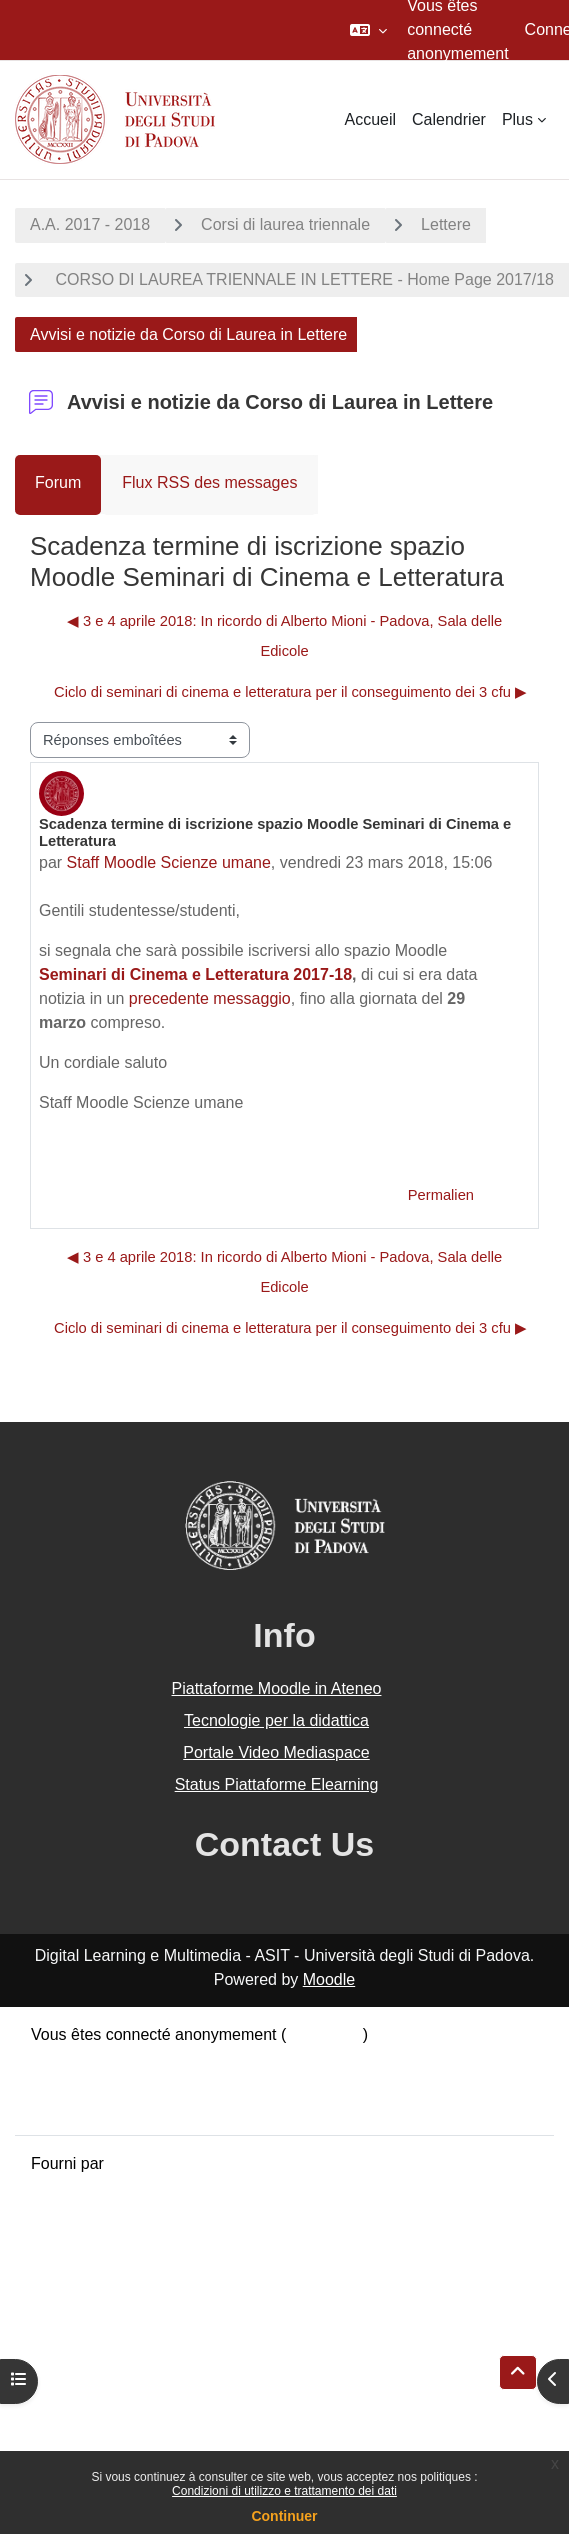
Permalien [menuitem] (441, 1195)
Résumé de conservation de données (163, 2058)
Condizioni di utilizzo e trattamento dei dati (284, 2491)
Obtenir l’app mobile (102, 2106)
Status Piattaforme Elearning (277, 1784)
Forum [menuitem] (58, 482)
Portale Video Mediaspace (276, 1752)
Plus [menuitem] (517, 119)
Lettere (446, 224)
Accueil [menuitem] (370, 119)
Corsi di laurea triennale (285, 224)
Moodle (329, 1979)
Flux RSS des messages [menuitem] (209, 482)
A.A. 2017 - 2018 (90, 224)
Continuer (284, 2516)
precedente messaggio (210, 998)
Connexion (324, 2034)
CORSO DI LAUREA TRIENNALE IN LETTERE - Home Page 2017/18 (302, 279)
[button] (368, 30)
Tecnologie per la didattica (276, 1720)
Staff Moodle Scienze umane (169, 862)
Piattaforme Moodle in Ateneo (277, 1688)
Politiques (65, 2082)
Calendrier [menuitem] (449, 119)
